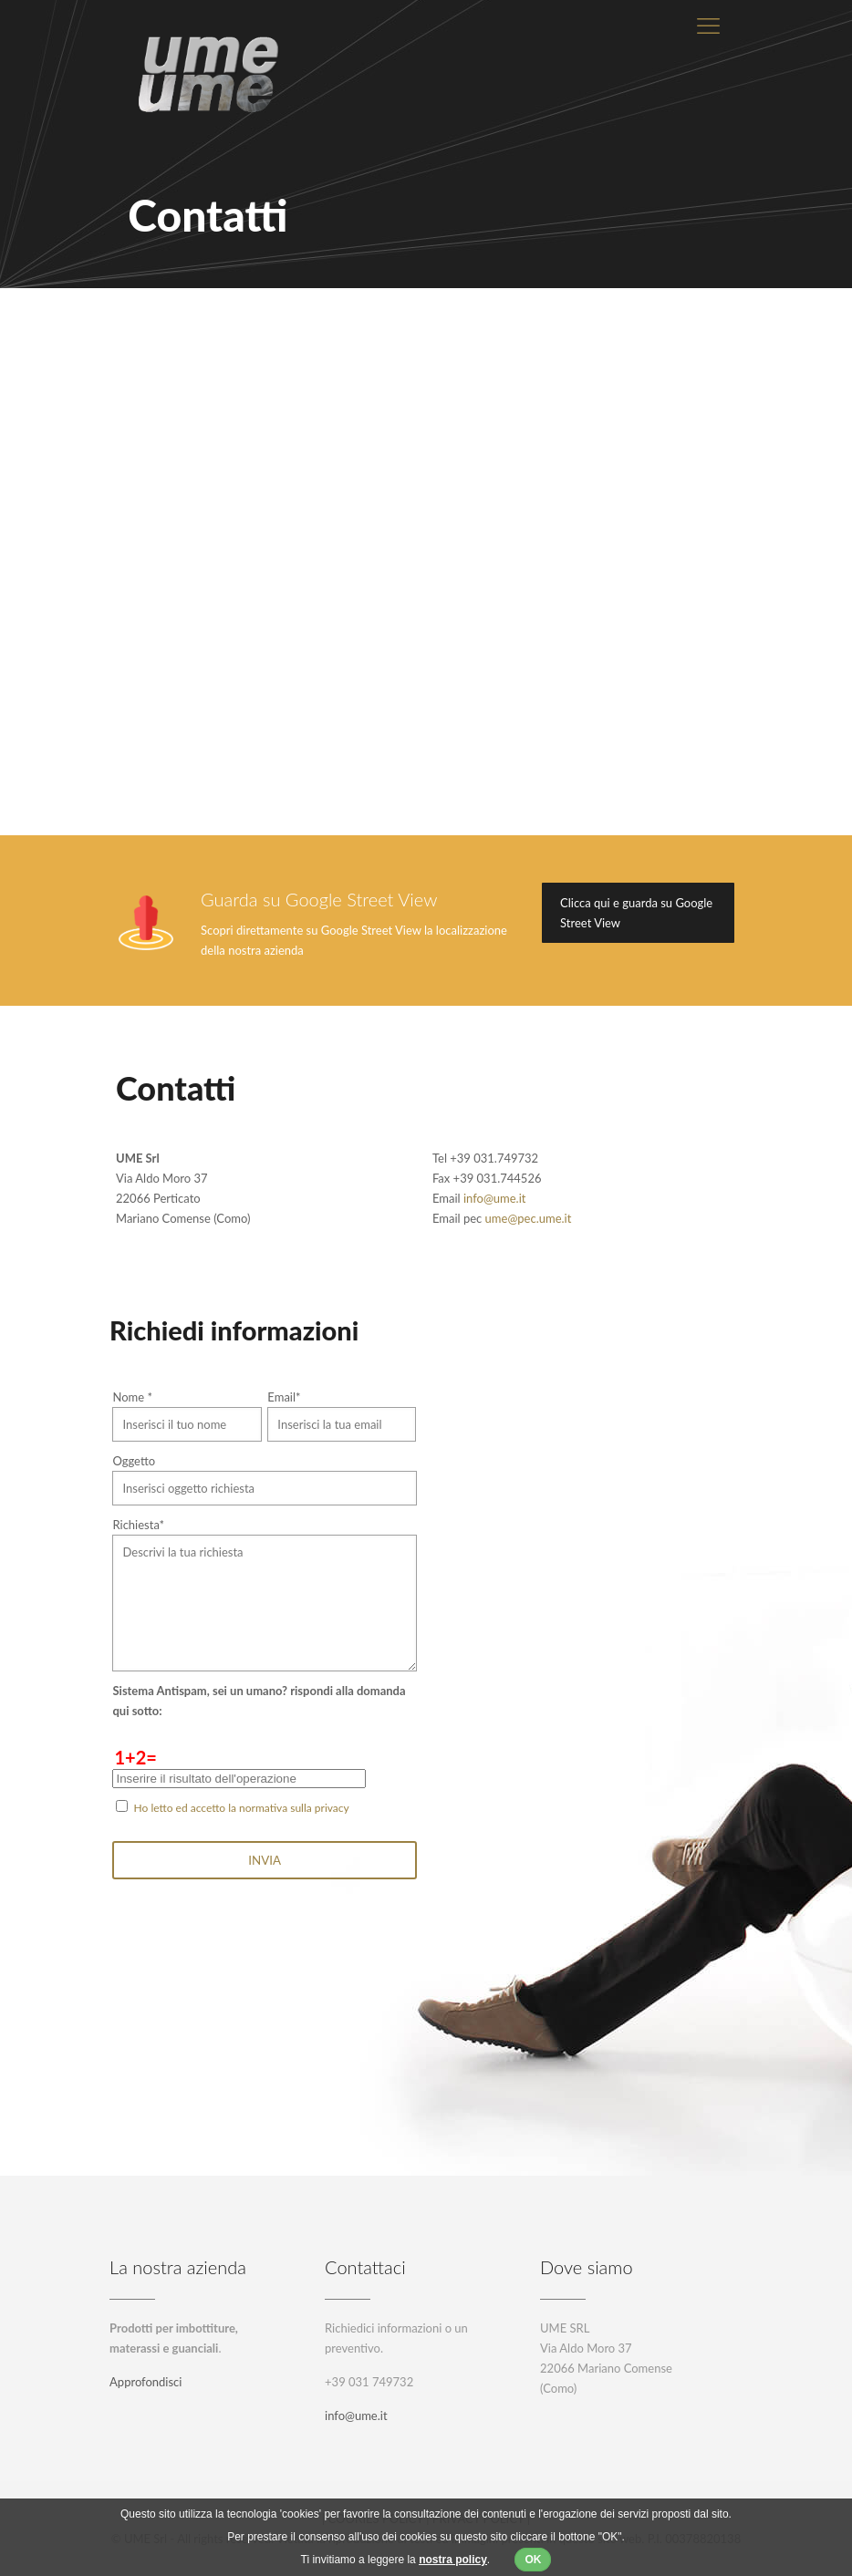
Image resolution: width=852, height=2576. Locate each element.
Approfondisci (145, 2381)
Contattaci (365, 2267)
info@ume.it (494, 1198)
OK (533, 2559)
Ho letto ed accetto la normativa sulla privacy (241, 1808)
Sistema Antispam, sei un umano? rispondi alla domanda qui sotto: (258, 1700)
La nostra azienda (177, 2267)
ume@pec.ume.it (528, 1218)
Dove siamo (586, 2267)
